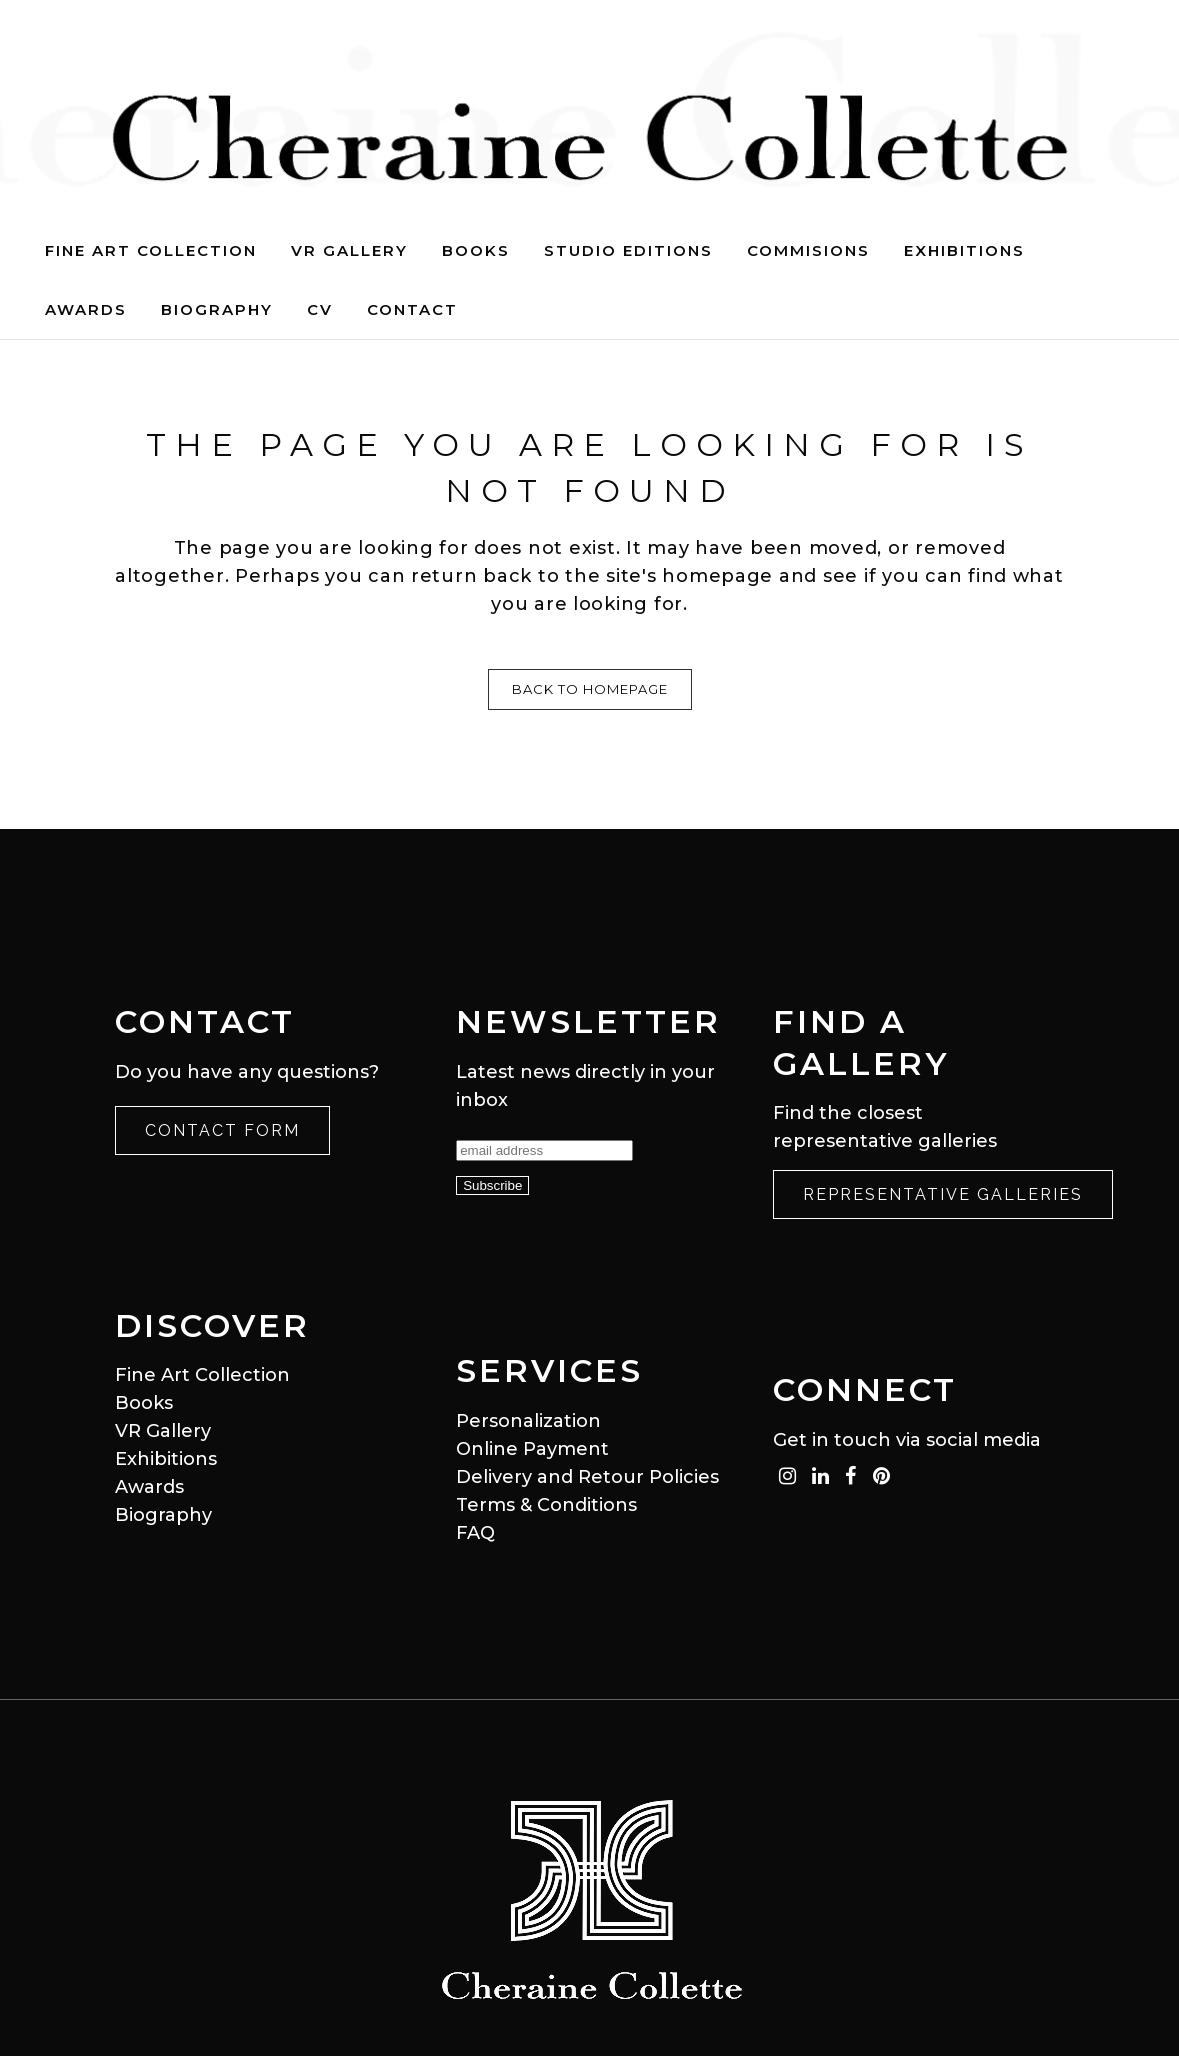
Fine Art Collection (202, 1375)
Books (144, 1403)
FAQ (475, 1533)
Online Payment (532, 1449)
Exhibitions (166, 1459)
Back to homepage (590, 689)
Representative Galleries (943, 1194)
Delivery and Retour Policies (587, 1477)
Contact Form (222, 1130)
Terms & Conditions (546, 1505)
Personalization (528, 1421)
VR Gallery (163, 1431)
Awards (149, 1487)
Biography (163, 1515)
